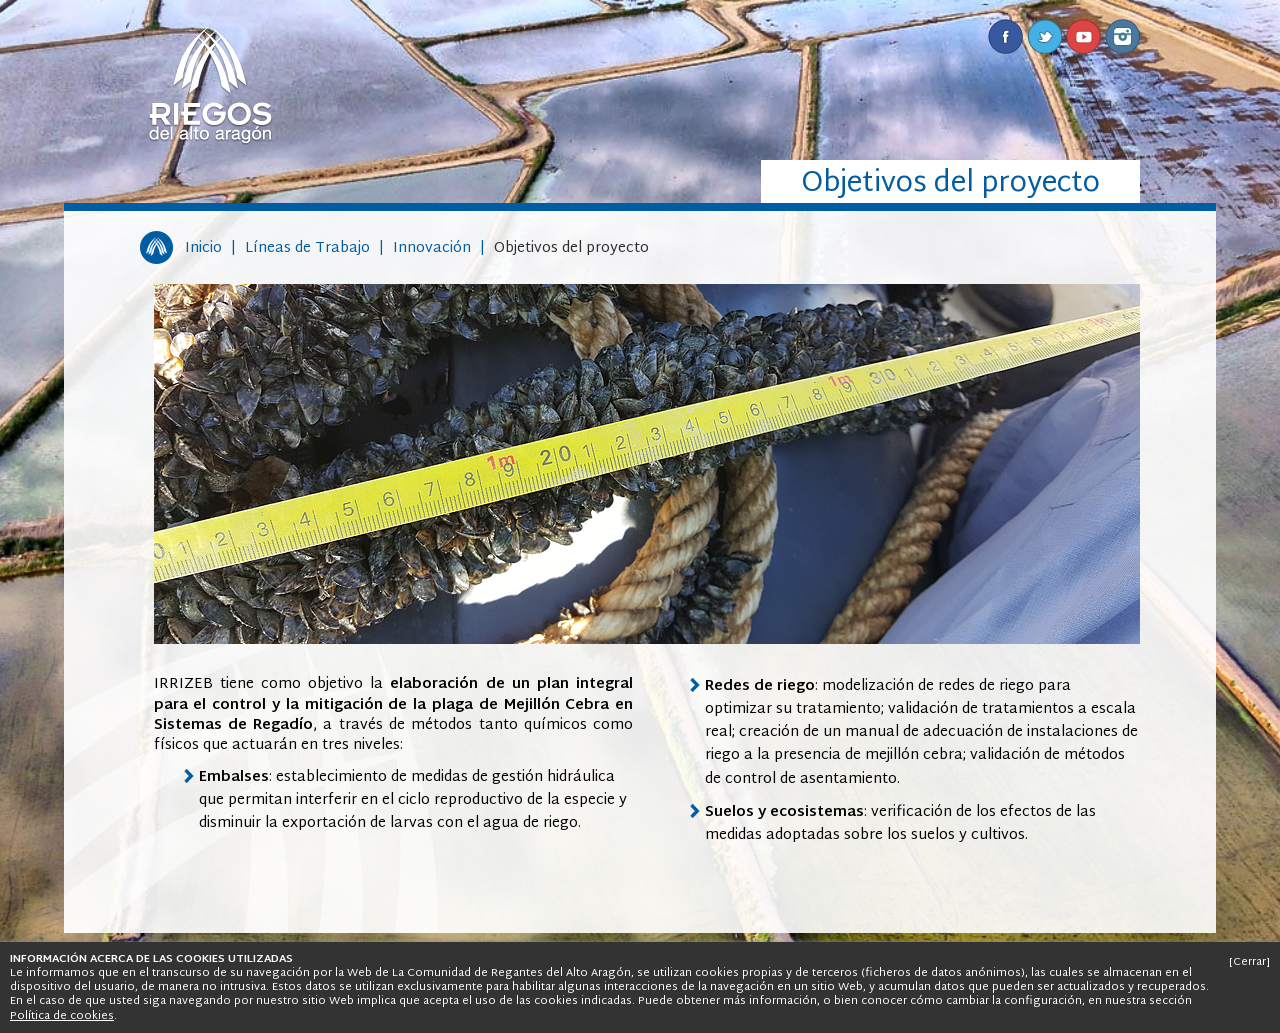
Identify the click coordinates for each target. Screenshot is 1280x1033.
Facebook (1005, 36)
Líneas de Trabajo (307, 248)
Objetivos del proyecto (571, 248)
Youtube (1083, 36)
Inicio (203, 248)
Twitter (1044, 36)
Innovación (432, 248)
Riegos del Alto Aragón (210, 85)
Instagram (1122, 36)
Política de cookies (62, 1016)
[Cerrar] (1249, 962)
